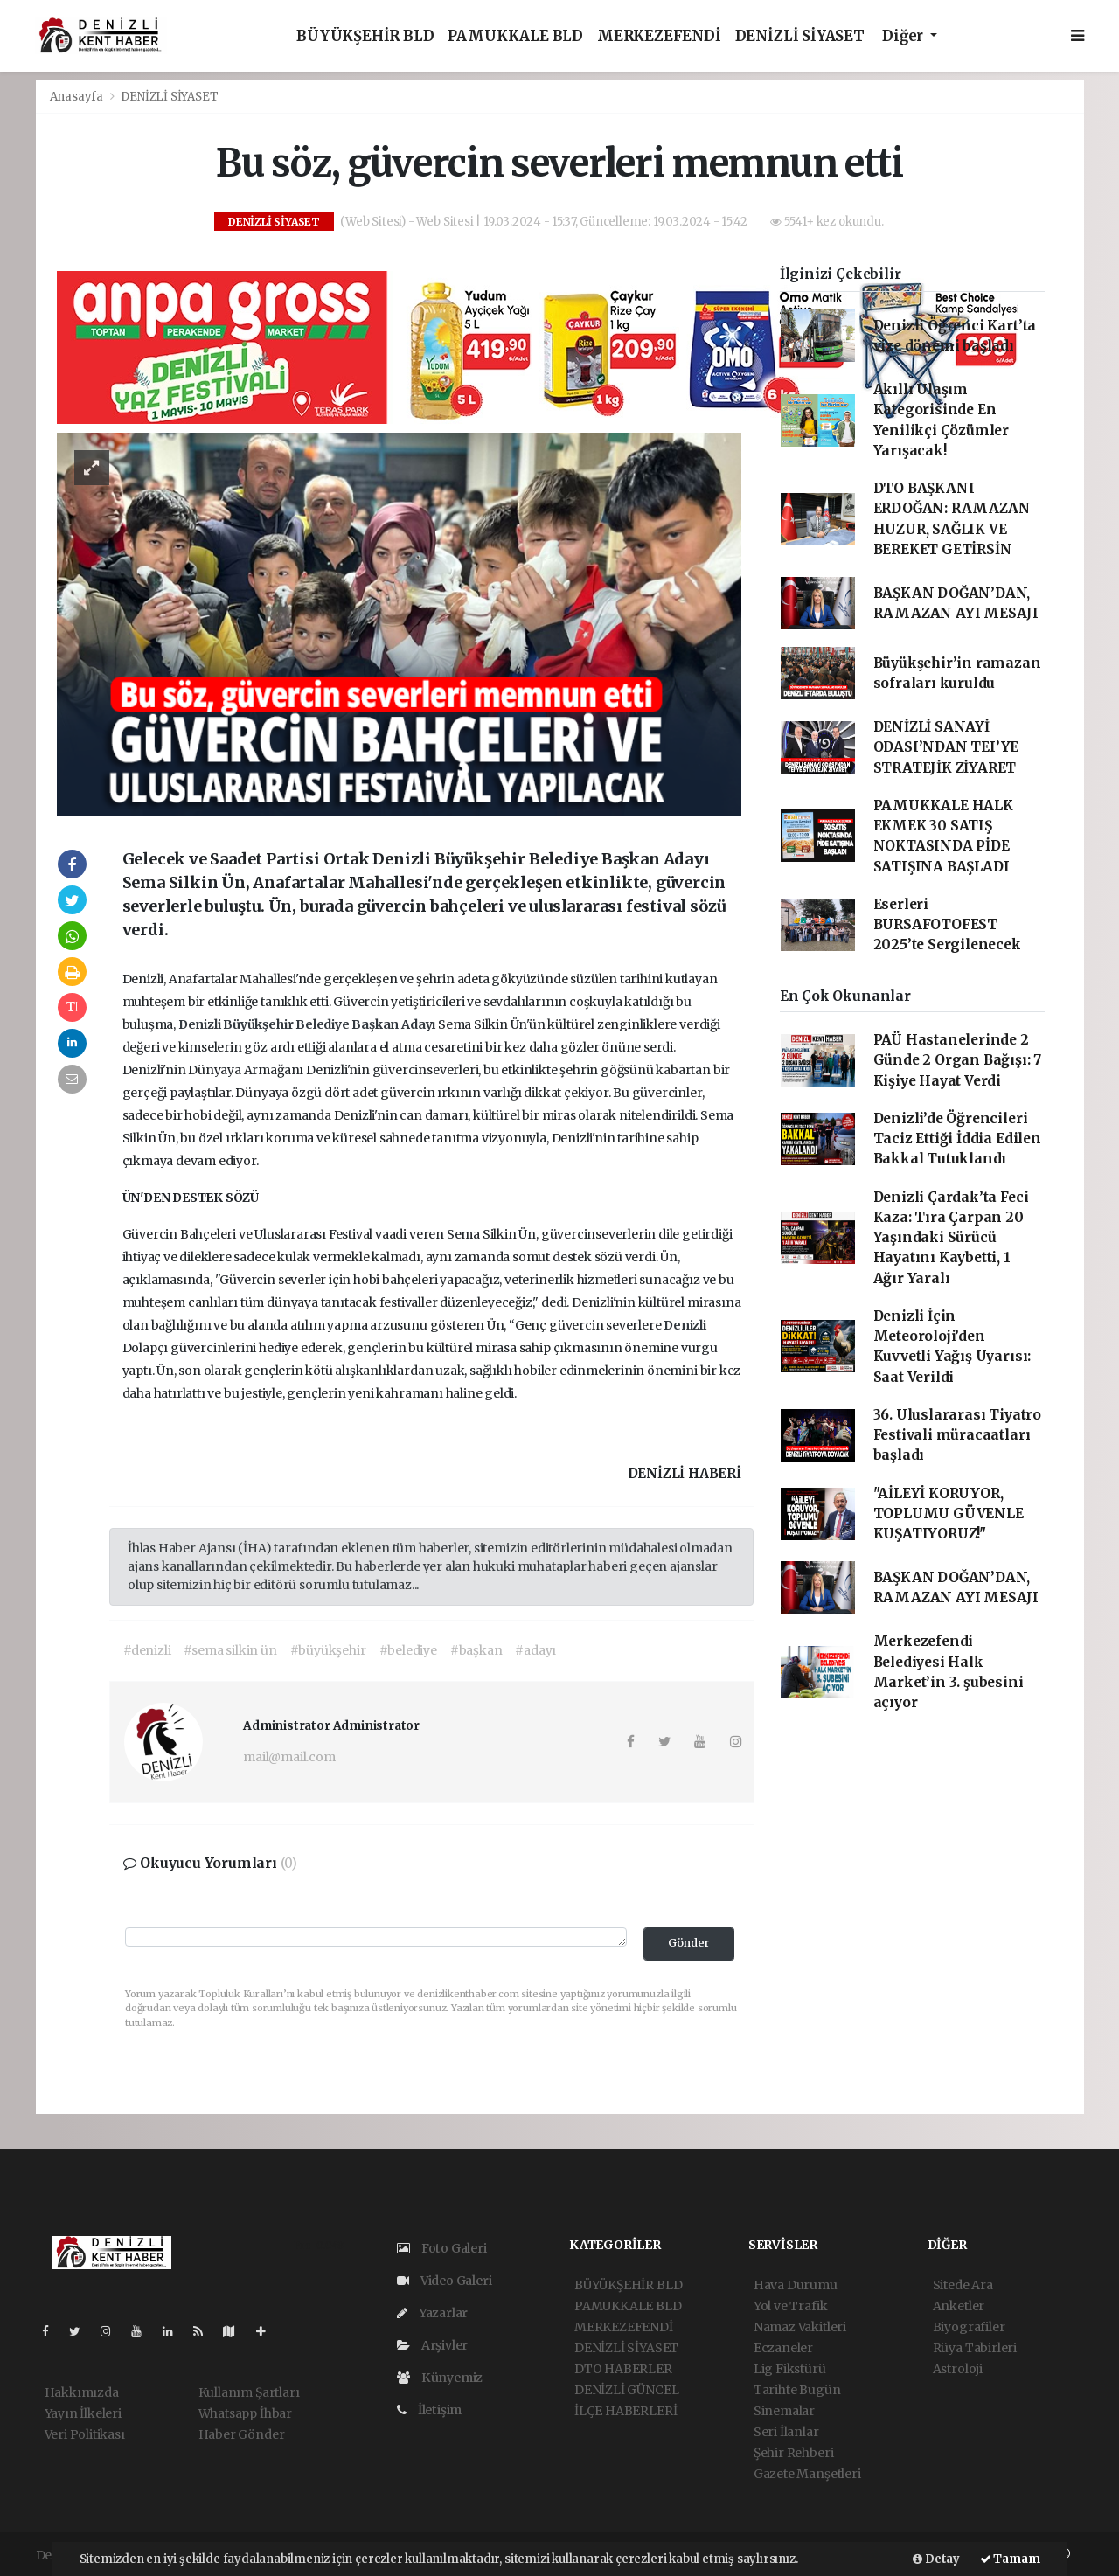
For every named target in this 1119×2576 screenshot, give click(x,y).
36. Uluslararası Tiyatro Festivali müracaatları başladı (957, 1435)
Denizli (200, 1024)
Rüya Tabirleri (975, 2348)
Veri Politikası (85, 2434)
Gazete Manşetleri (807, 2474)
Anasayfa (78, 96)
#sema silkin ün (230, 1650)
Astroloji (958, 2369)
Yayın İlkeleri (83, 2413)
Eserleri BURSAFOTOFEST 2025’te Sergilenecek (947, 925)
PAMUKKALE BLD (515, 36)
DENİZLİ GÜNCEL (626, 2390)
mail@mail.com (289, 1757)
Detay (936, 2559)
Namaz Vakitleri (800, 2327)
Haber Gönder (241, 2434)
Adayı (419, 1024)
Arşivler (432, 2345)
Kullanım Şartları (249, 2392)
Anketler (958, 2306)
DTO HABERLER (623, 2369)
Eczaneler (783, 2348)
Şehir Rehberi (794, 2453)
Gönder (689, 1942)
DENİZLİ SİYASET (800, 36)
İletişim (429, 2410)
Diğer (904, 36)
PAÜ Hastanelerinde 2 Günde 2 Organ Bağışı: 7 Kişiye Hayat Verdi (957, 1060)
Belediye (323, 1024)
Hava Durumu (796, 2285)
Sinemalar (784, 2411)
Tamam (1010, 2559)
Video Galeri (444, 2280)
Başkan (376, 1024)
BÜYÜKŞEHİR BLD (365, 36)
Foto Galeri (442, 2248)
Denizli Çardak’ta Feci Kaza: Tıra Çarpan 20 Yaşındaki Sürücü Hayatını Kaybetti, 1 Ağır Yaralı (951, 1238)
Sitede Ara (963, 2285)
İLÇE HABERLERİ (625, 2411)
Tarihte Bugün (797, 2390)
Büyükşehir (259, 1024)
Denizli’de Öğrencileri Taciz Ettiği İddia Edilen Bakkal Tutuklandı (957, 1139)
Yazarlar (432, 2313)
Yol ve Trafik (791, 2306)
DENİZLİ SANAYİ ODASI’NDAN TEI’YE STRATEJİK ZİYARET (946, 747)
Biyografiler (969, 2327)
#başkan (476, 1650)
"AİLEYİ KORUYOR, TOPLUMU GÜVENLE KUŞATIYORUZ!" (948, 1514)
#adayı (535, 1650)
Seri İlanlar (786, 2432)
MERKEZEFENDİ (659, 36)
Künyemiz (440, 2377)
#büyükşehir (328, 1650)
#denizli (146, 1650)
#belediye (408, 1650)
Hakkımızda (82, 2392)
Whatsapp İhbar (245, 2413)
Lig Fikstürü (790, 2369)
